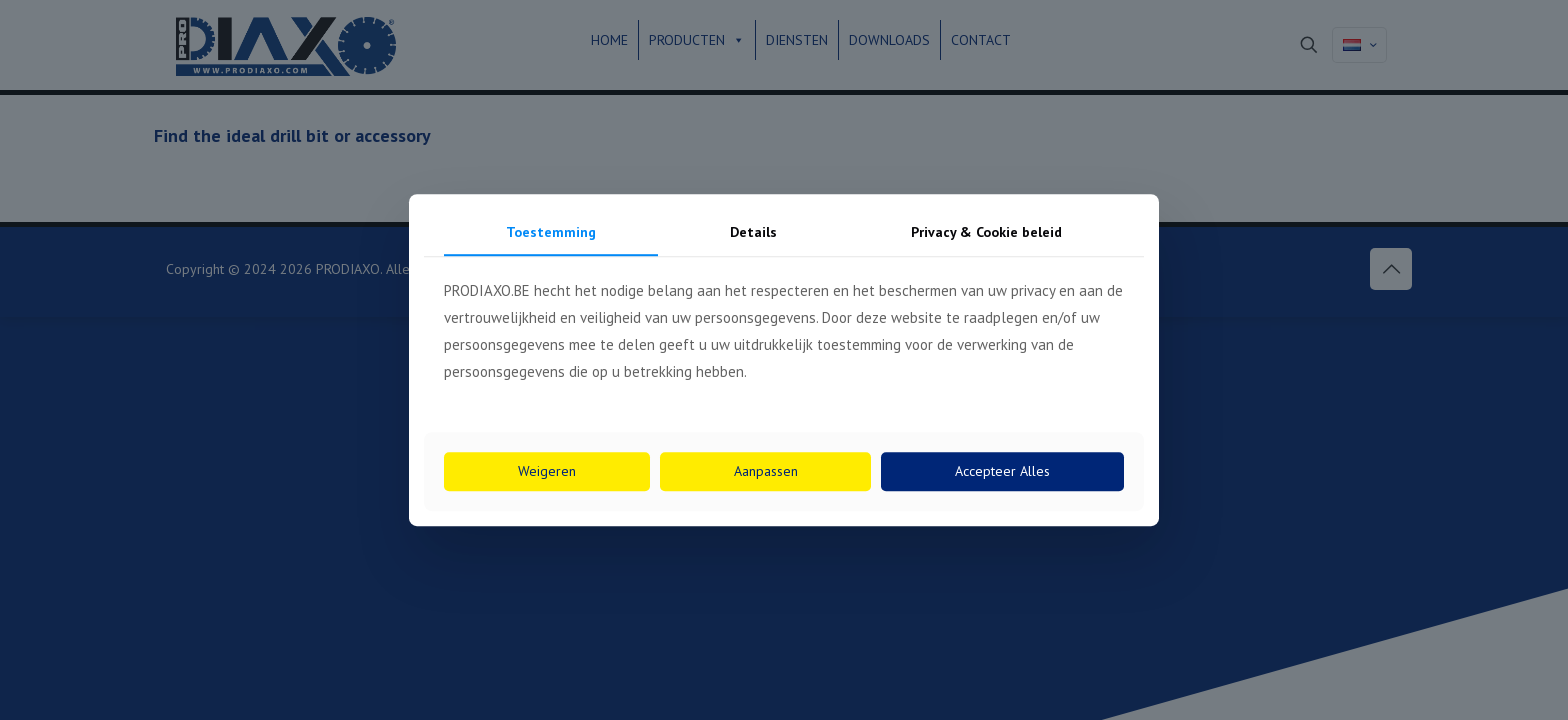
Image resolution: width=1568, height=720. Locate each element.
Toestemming (551, 232)
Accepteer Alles (1002, 471)
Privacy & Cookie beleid (986, 232)
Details (753, 232)
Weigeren (547, 471)
